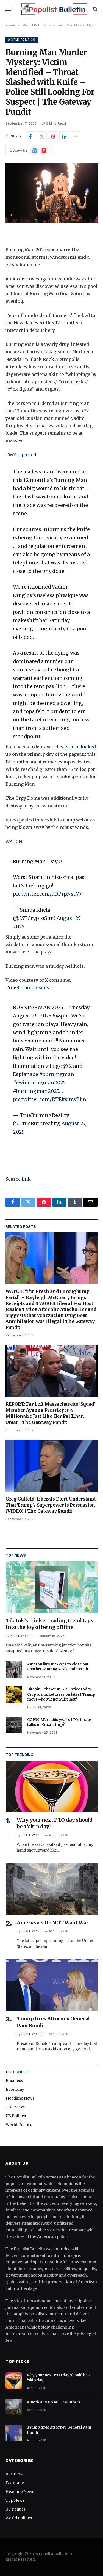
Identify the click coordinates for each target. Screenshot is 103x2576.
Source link (18, 1179)
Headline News (20, 2098)
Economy (15, 2089)
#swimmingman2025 (39, 1082)
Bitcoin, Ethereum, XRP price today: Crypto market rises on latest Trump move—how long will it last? (61, 1694)
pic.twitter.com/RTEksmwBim (49, 1099)
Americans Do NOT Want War (52, 1922)
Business (14, 2080)
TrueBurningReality (27, 987)
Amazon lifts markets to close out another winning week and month (57, 1667)
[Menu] (9, 9)
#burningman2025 (36, 1091)
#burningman (56, 1074)
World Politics (21, 40)
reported (26, 454)
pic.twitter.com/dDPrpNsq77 (47, 894)
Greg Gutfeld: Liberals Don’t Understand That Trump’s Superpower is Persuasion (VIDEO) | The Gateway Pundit (50, 1505)
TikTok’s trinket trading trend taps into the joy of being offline (49, 1623)
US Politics (16, 2115)
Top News (15, 2107)
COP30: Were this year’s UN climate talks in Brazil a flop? (59, 1722)
